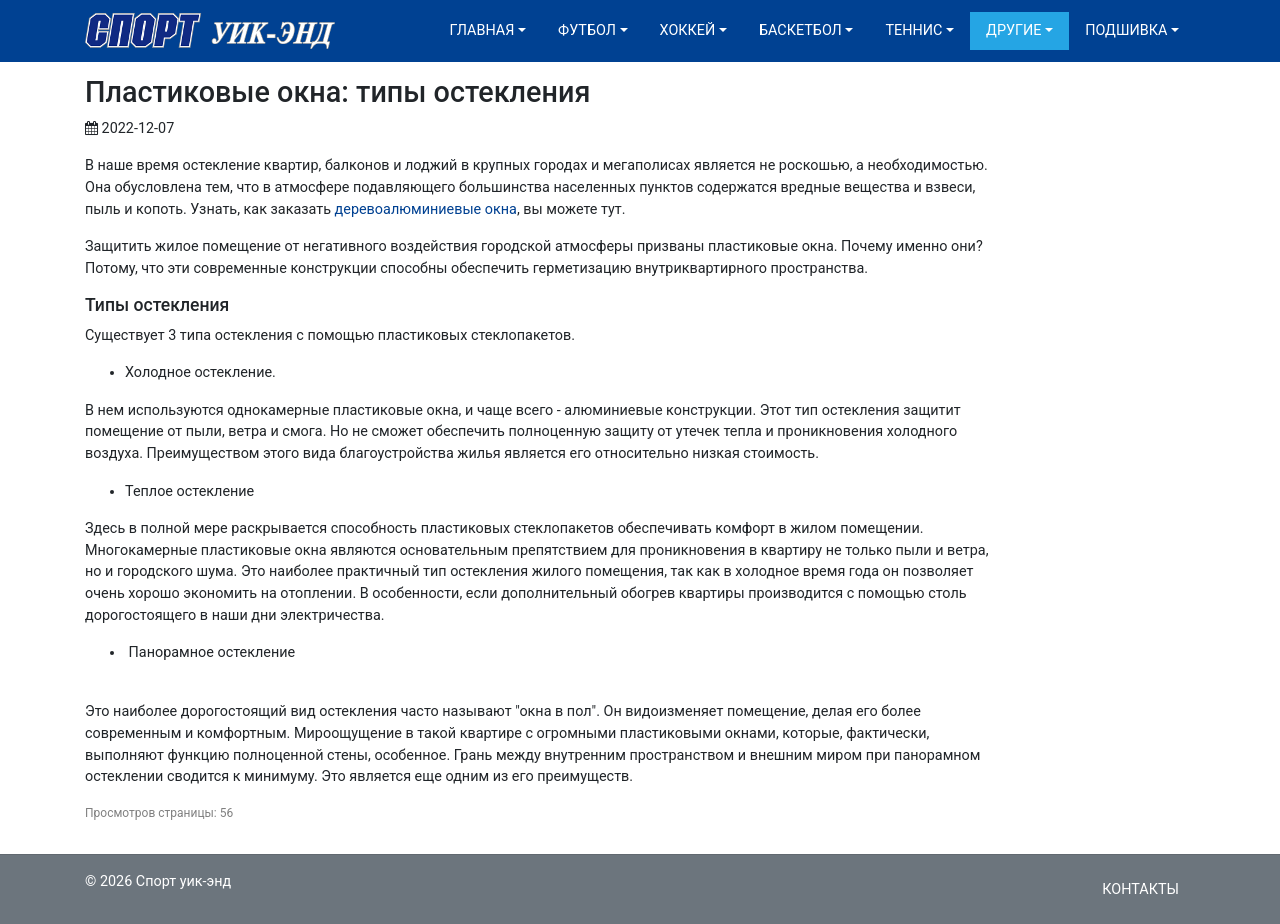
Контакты (1140, 889)
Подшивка (1126, 30)
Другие (1013, 30)
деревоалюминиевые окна (426, 209)
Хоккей (688, 30)
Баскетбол (800, 30)
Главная (482, 30)
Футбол (587, 30)
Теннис (913, 30)
